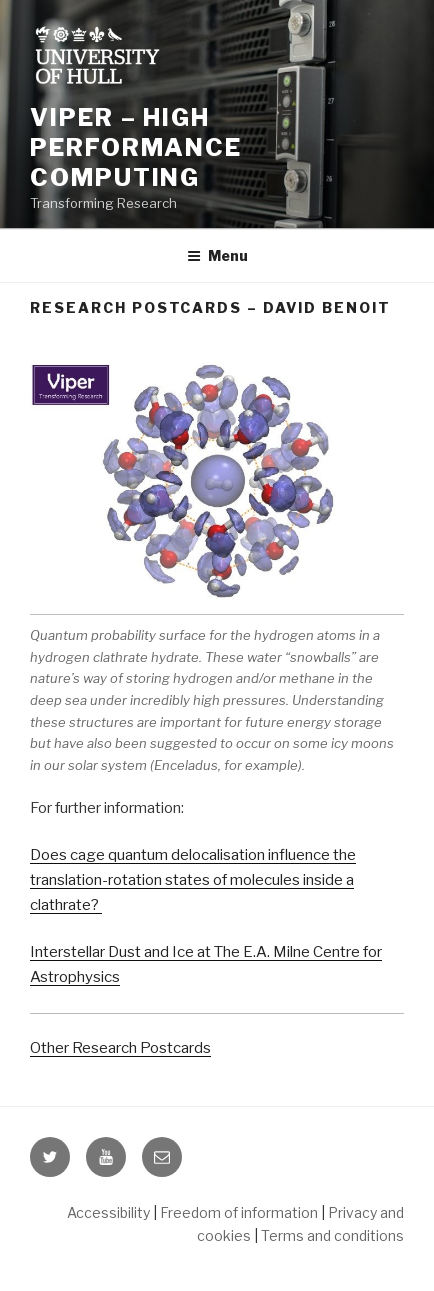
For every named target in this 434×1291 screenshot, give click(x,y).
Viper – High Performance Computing (136, 147)
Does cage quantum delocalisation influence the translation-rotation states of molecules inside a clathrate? (193, 880)
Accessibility (108, 1212)
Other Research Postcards (120, 1048)
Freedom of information (239, 1212)
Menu (217, 255)
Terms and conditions (332, 1235)
